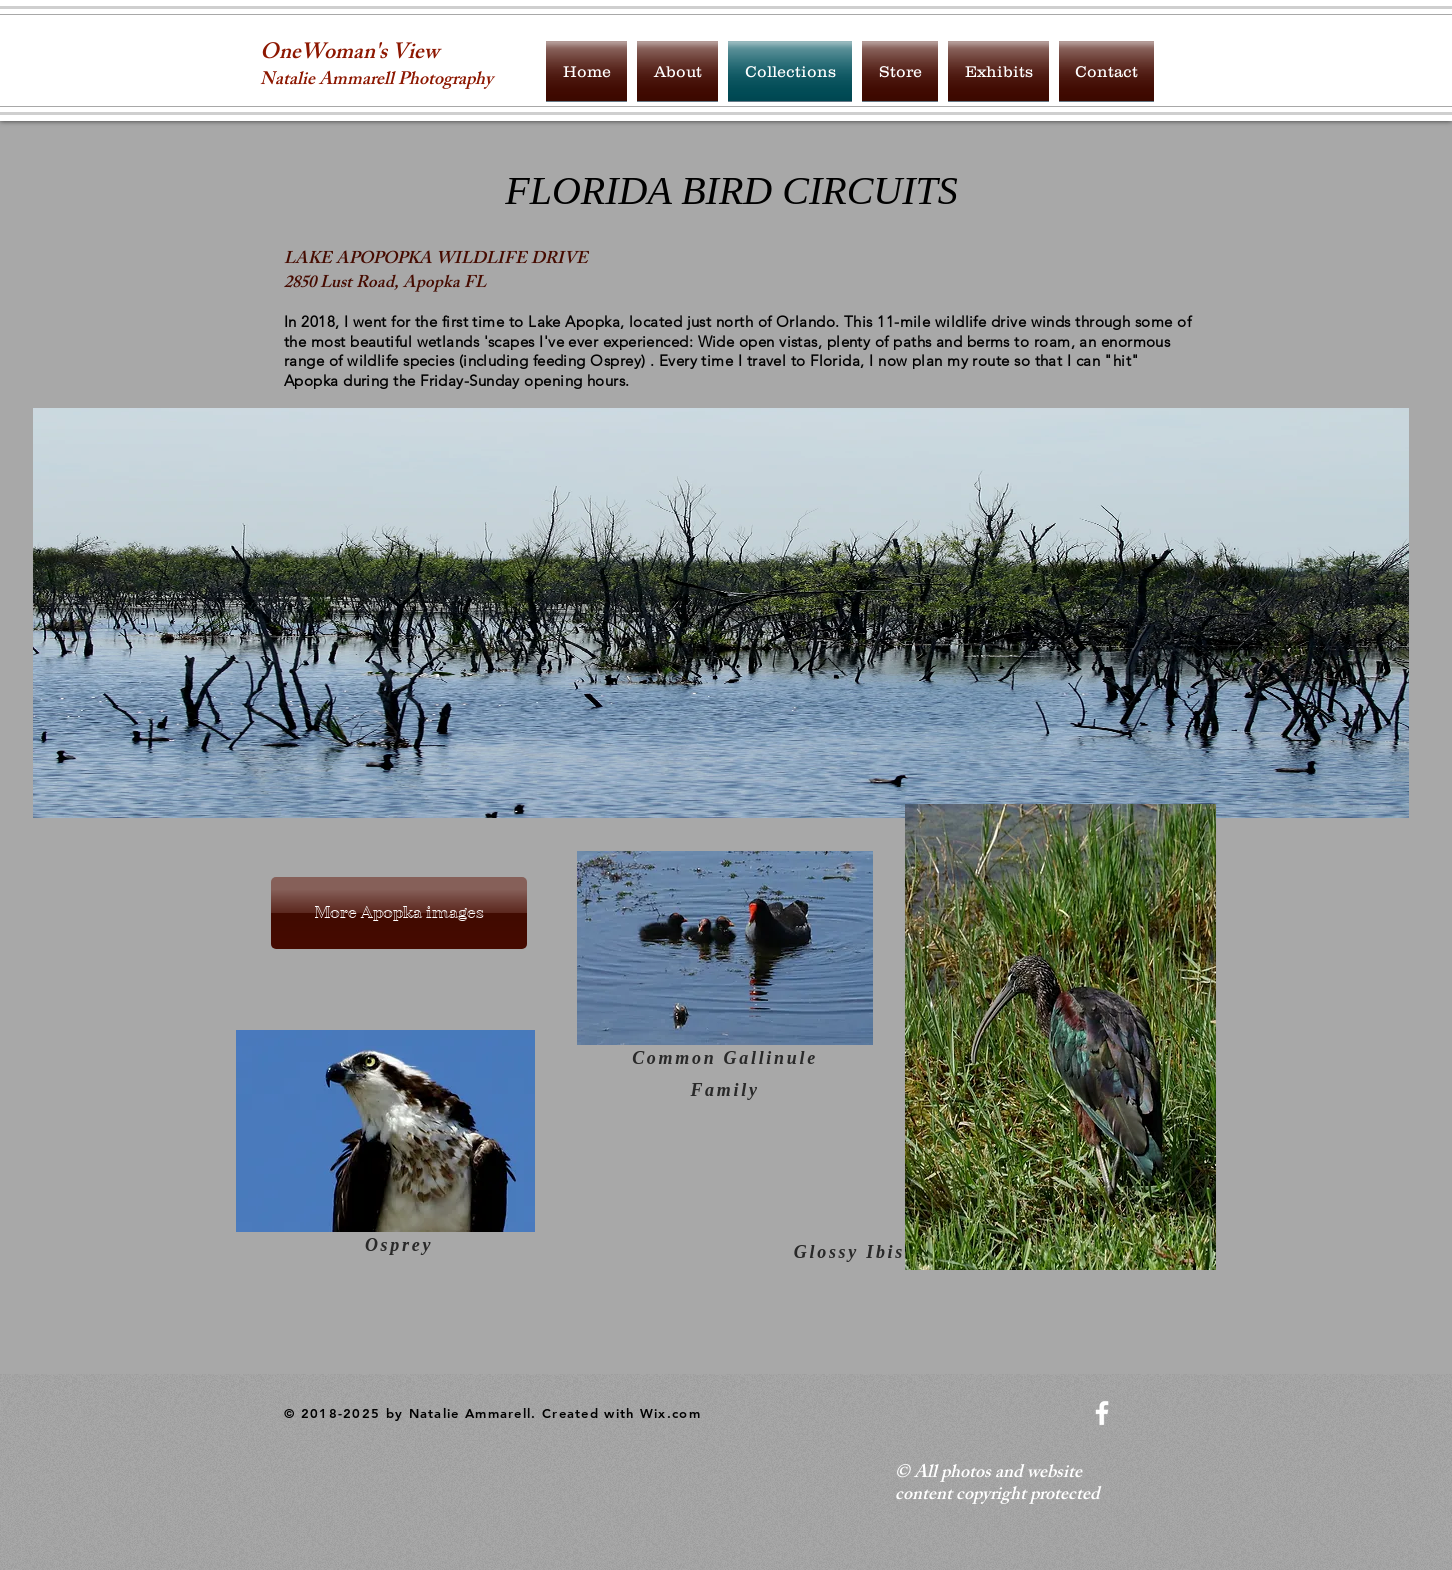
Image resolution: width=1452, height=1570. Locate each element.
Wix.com (670, 1413)
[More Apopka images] (399, 913)
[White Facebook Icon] (1102, 1413)
